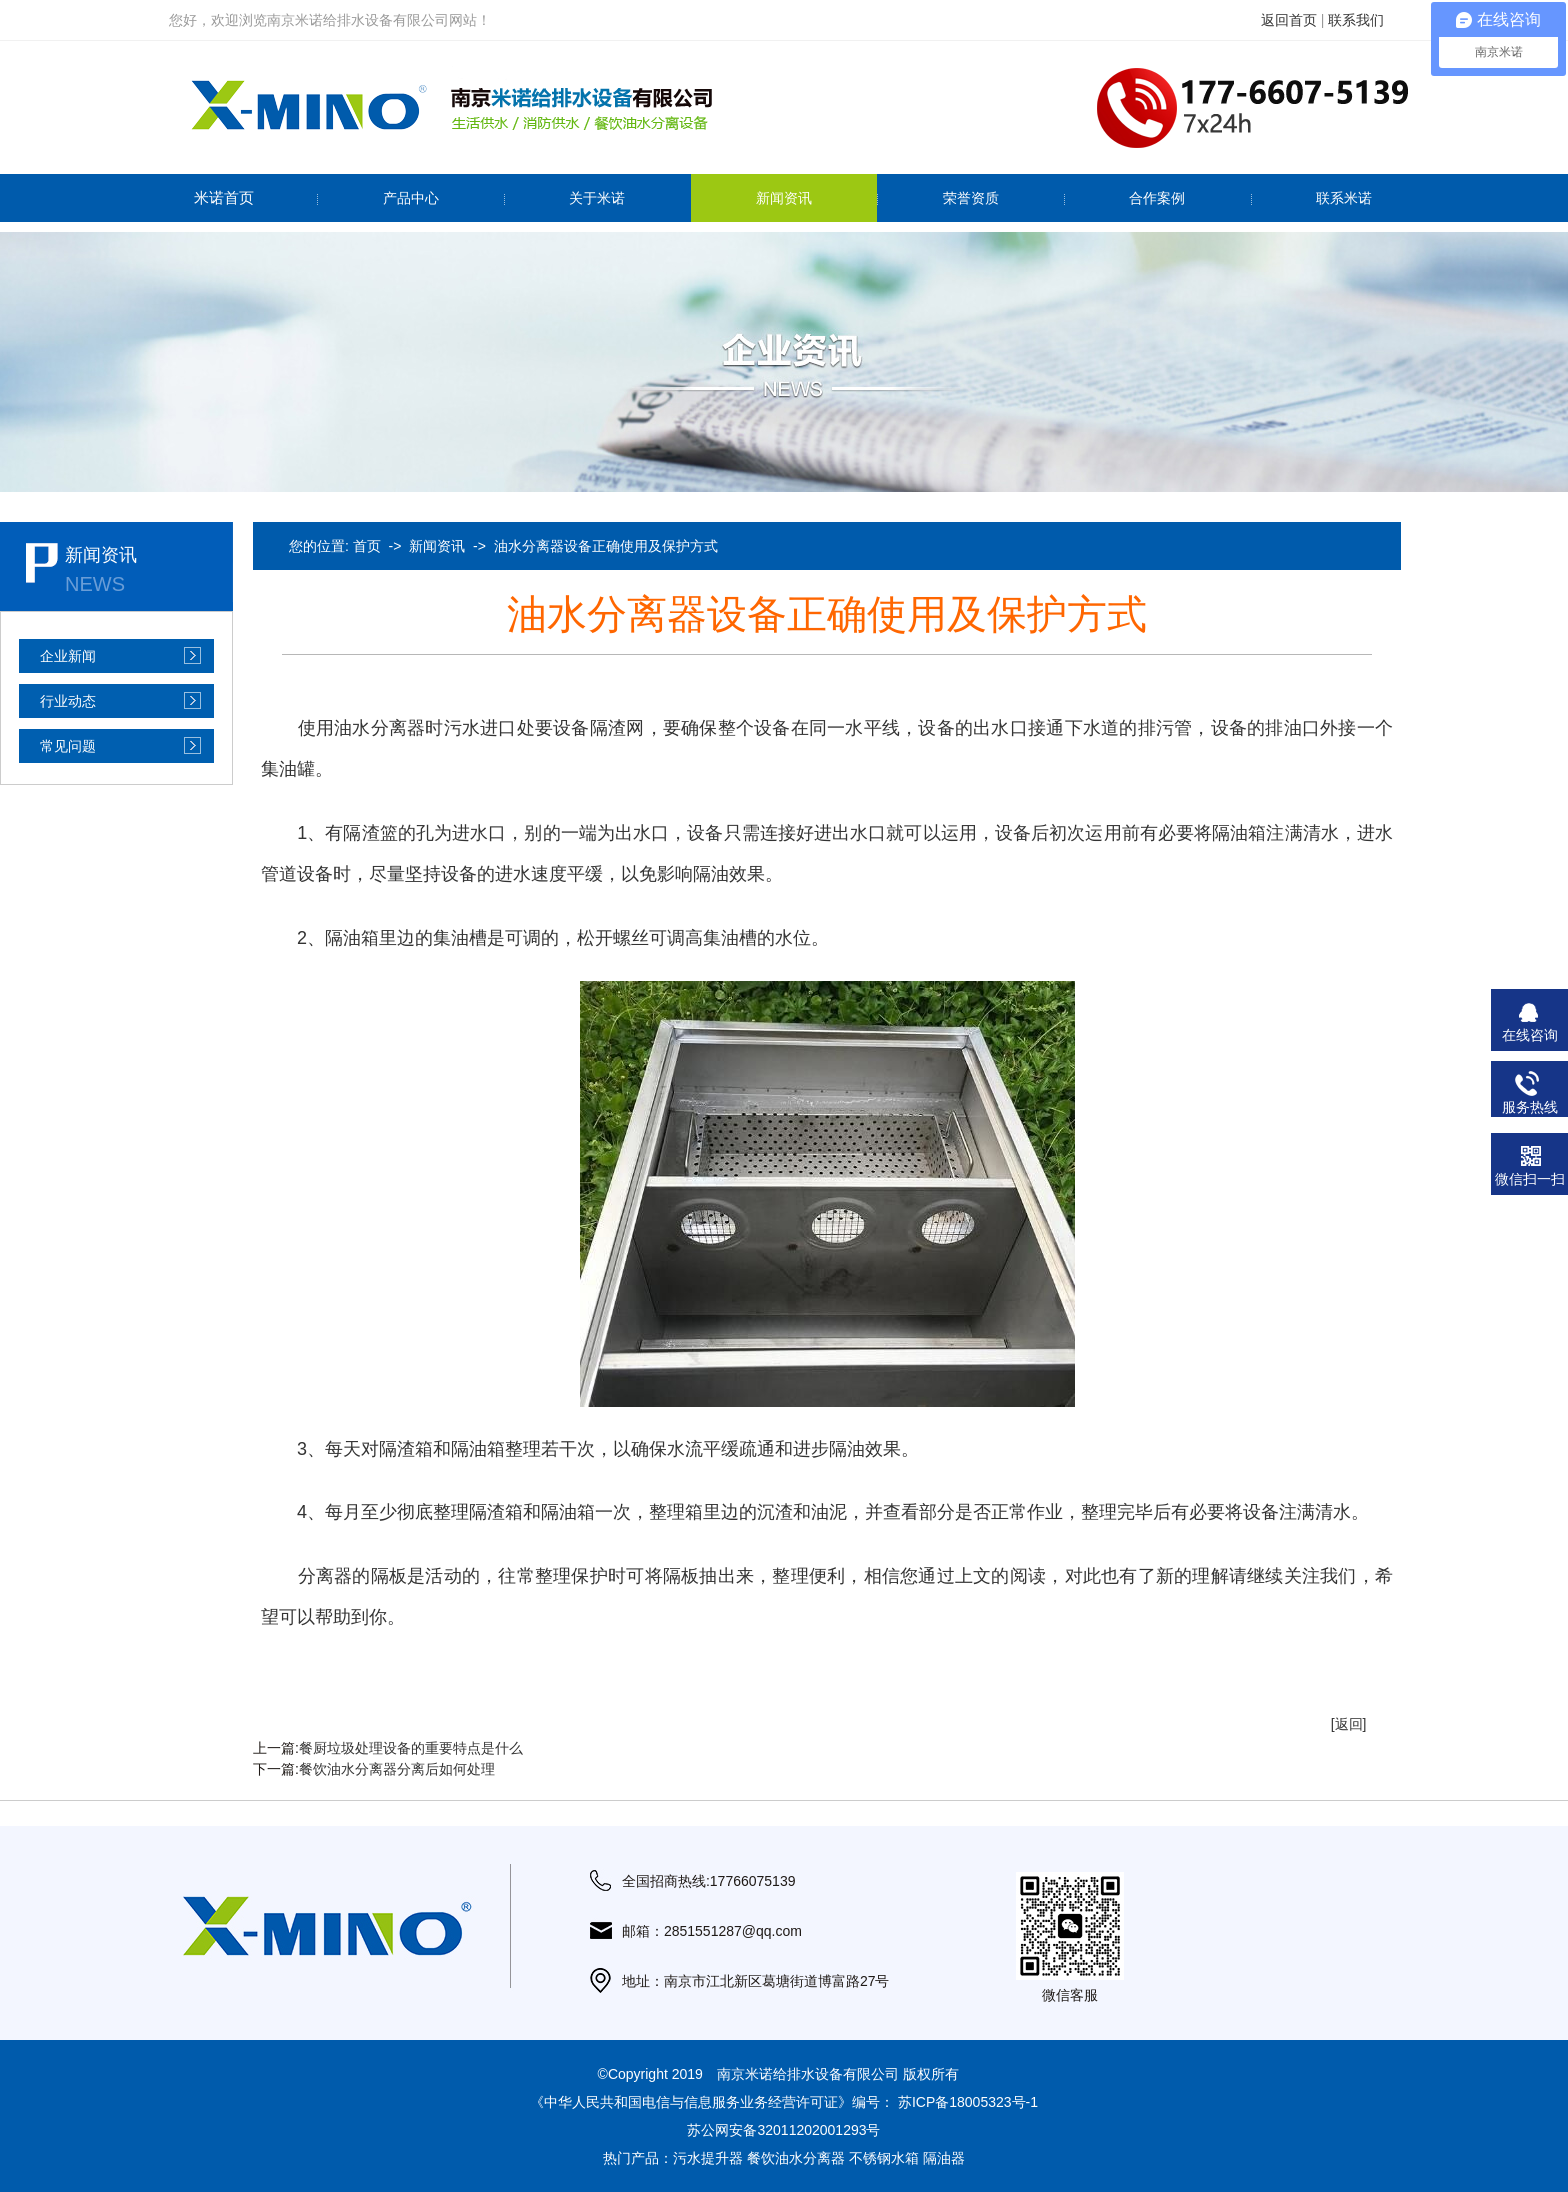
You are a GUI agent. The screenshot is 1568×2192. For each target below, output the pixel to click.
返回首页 (1289, 20)
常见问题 (68, 746)
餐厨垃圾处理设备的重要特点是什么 (411, 1748)
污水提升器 (708, 2158)
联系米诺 (1344, 198)
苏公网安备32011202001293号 (783, 2130)
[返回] (1349, 1724)
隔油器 (944, 2158)
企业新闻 (68, 656)
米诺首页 (224, 197)
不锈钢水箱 (884, 2158)
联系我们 (1356, 20)
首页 (367, 546)
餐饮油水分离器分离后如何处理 (397, 1769)
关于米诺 (597, 198)
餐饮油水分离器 (796, 2158)
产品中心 (411, 198)
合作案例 (1157, 198)
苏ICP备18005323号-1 (968, 2102)
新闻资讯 (784, 198)
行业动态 (68, 701)
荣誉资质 (971, 198)
